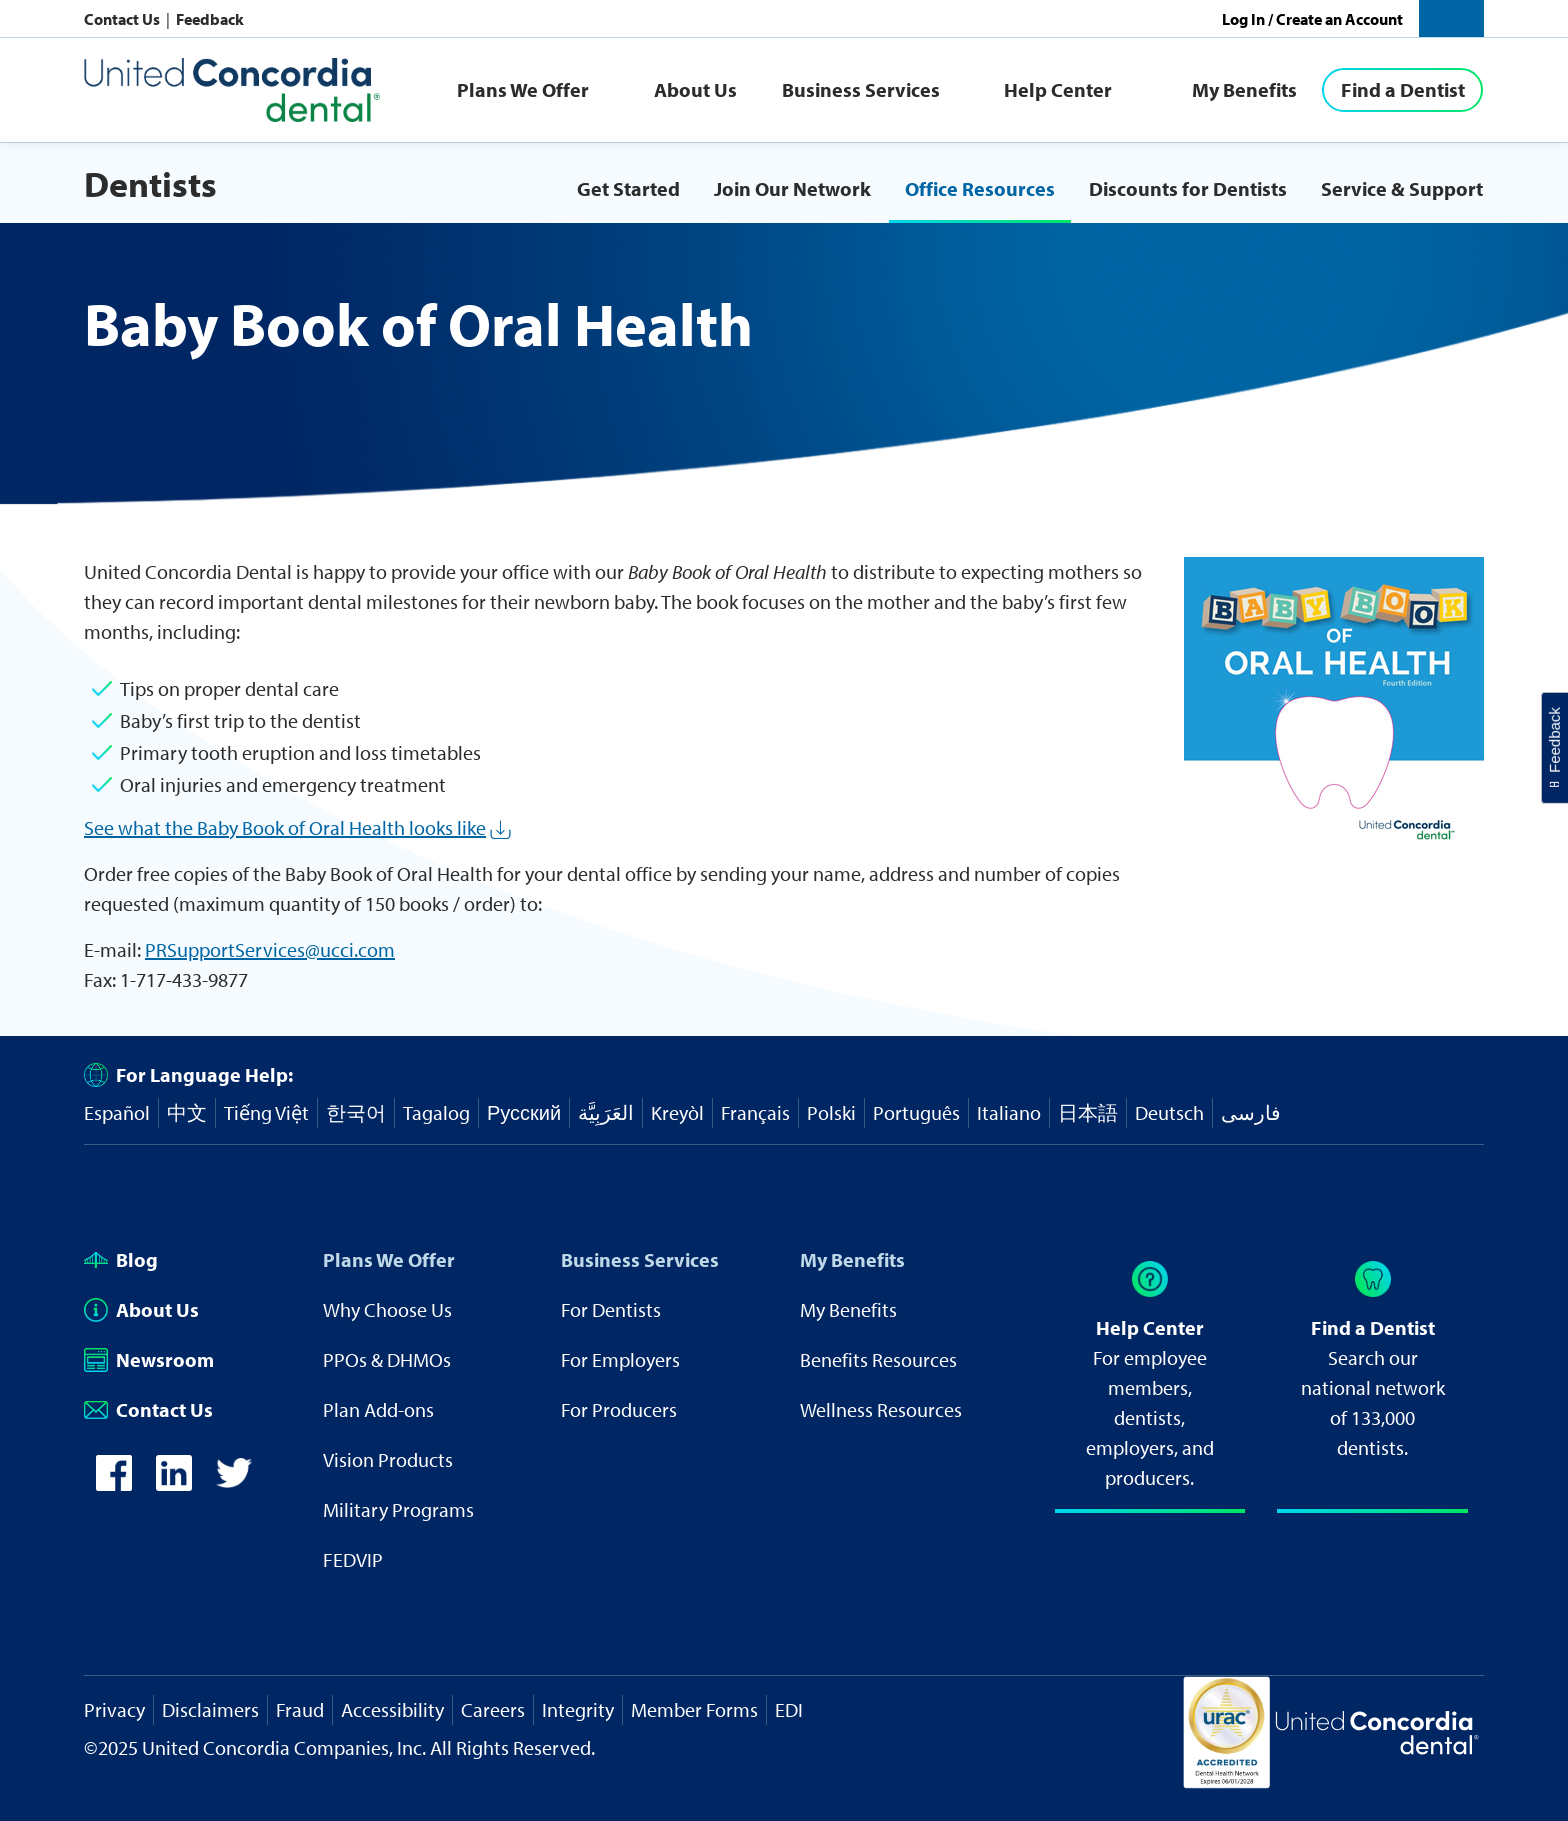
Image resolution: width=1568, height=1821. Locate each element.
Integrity (578, 1709)
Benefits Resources (878, 1359)
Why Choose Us (387, 1309)
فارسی (1251, 1112)
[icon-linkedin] (174, 1483)
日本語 (1088, 1112)
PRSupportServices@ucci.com (270, 949)
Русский (524, 1112)
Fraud (300, 1709)
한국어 (356, 1112)
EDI (789, 1709)
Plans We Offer (523, 89)
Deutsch (1169, 1112)
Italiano (1009, 1112)
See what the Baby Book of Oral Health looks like (285, 827)
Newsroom (149, 1359)
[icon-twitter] (234, 1483)
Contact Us (123, 19)
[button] (1451, 18)
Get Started (628, 188)
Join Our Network (792, 188)
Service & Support (1402, 188)
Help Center (1058, 89)
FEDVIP (353, 1559)
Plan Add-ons (378, 1409)
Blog (121, 1259)
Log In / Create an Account (1312, 19)
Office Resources (980, 188)
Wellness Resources (881, 1409)
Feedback (210, 19)
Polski (831, 1112)
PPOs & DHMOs (387, 1359)
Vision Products (388, 1459)
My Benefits (1244, 89)
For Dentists (611, 1309)
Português (916, 1112)
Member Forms (694, 1709)
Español (117, 1112)
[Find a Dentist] (1402, 90)
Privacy (114, 1709)
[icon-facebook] (114, 1483)
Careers (493, 1709)
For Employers (620, 1359)
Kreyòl (677, 1112)
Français (755, 1112)
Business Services (861, 89)
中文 (187, 1112)
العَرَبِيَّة (606, 1112)
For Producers (619, 1409)
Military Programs (398, 1509)
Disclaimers (210, 1709)
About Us (695, 89)
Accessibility (392, 1709)
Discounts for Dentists (1188, 188)
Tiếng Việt (266, 1112)
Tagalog (436, 1112)
